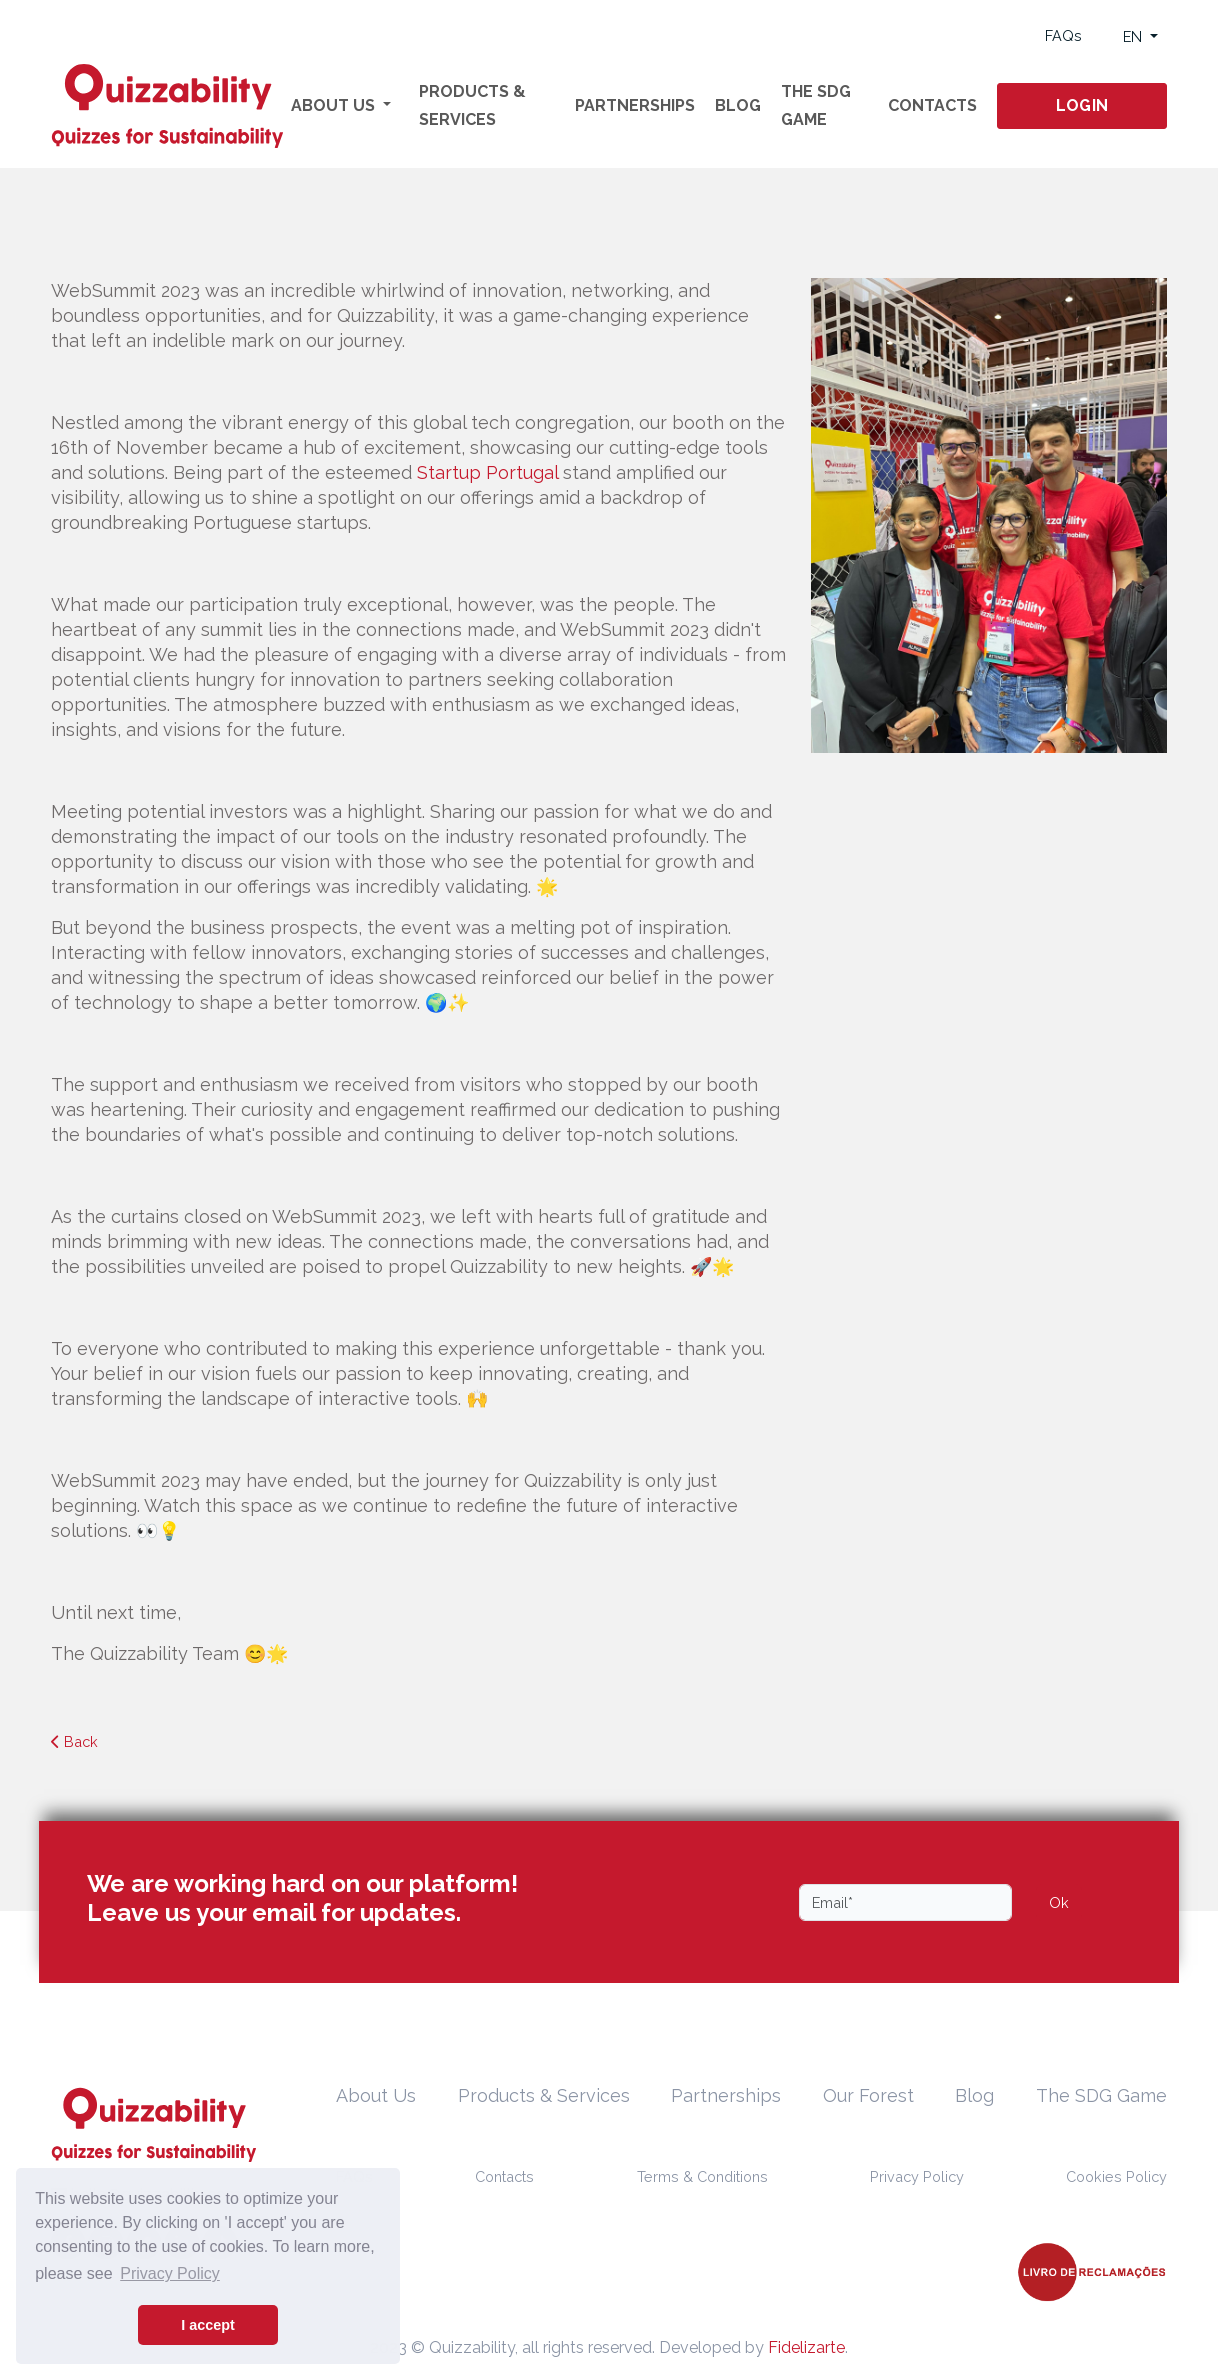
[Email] (905, 1902)
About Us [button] (335, 105)
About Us (376, 2095)
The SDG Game (816, 105)
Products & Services (472, 105)
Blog (738, 105)
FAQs (1063, 35)
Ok (1059, 1902)
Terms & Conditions (702, 2176)
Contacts (932, 105)
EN (1134, 36)
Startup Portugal (487, 472)
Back (74, 1741)
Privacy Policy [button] (170, 2273)
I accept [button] (208, 2325)
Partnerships (635, 105)
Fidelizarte (806, 2347)
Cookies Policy (1116, 2176)
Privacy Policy (917, 2176)
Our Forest (868, 2095)
